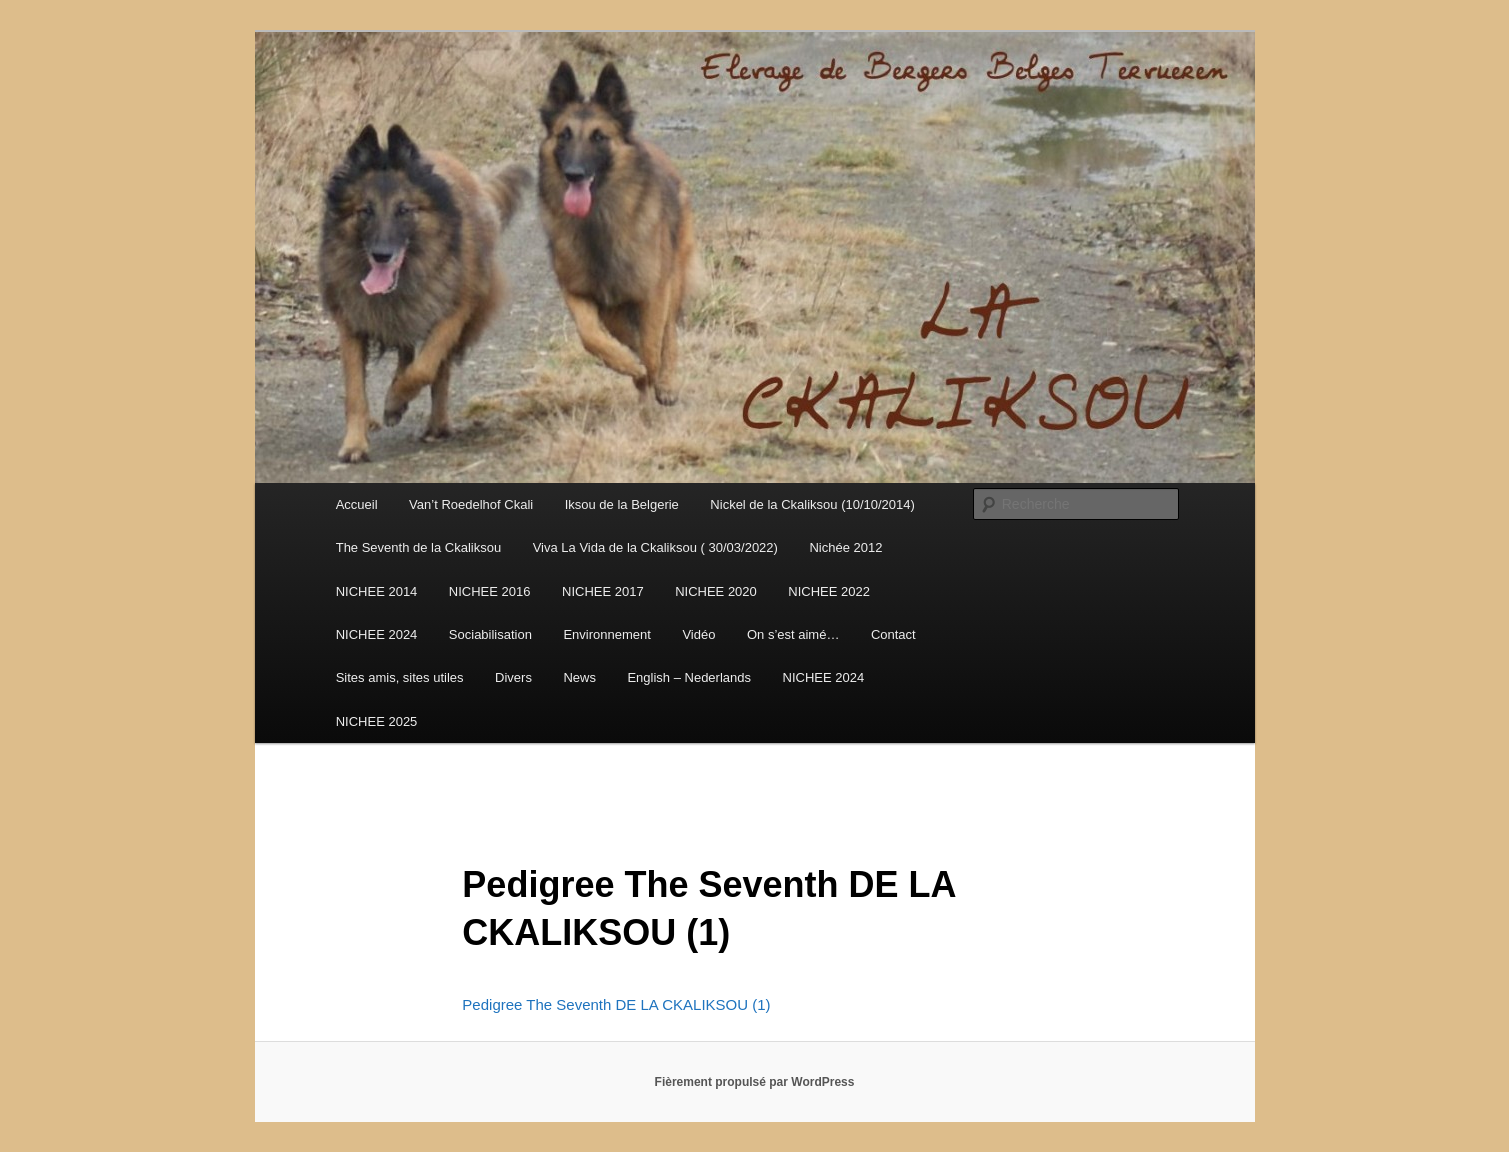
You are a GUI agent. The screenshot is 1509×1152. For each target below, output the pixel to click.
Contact (893, 634)
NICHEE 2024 (377, 634)
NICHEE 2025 (377, 721)
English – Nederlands (689, 677)
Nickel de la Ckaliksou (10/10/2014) (812, 504)
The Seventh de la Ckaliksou (418, 547)
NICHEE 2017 (603, 591)
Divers (513, 677)
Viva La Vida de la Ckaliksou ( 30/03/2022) (655, 547)
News (579, 677)
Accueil (357, 504)
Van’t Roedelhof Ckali (471, 504)
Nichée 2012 (845, 547)
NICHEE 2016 (490, 591)
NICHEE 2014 (377, 591)
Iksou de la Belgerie (622, 504)
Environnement (606, 634)
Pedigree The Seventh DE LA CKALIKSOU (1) (616, 1004)
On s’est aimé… (793, 634)
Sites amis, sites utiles (400, 677)
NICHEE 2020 (716, 591)
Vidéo (698, 634)
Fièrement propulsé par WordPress (755, 1082)
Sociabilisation (490, 634)
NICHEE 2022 (829, 591)
